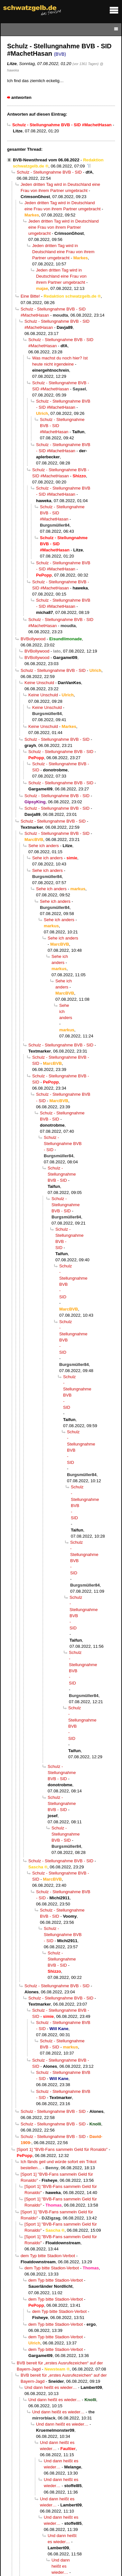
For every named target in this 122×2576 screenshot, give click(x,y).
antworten (21, 97)
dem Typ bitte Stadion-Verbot (48, 2255)
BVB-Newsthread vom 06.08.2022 (46, 159)
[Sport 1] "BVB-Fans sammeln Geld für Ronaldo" (62, 2149)
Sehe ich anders (43, 845)
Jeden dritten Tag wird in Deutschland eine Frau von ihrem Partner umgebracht (63, 227)
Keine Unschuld (39, 682)
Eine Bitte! (30, 296)
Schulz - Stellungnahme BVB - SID (49, 172)
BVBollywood (33, 638)
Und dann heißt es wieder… (50, 2387)
